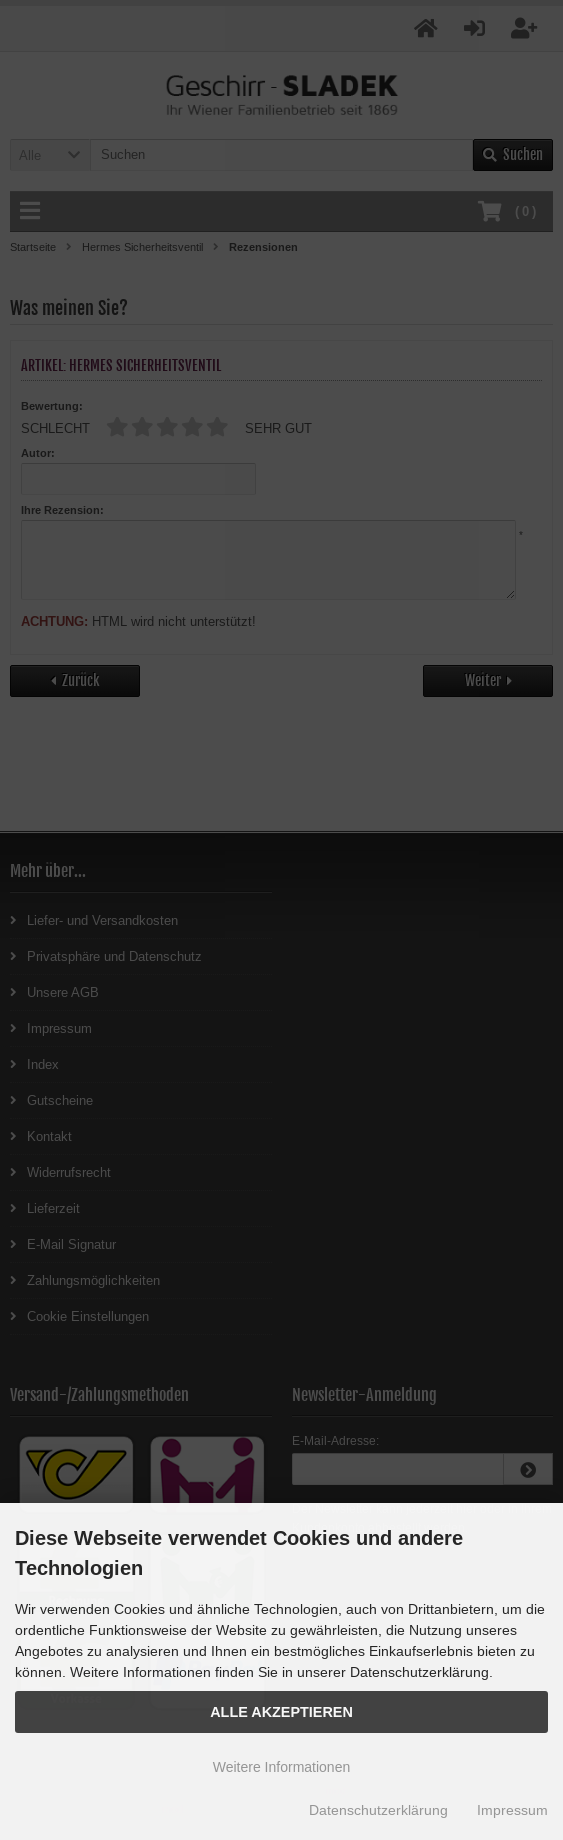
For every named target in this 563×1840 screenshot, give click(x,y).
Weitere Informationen (281, 1767)
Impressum (512, 1810)
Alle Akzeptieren (281, 1712)
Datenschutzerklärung (378, 1810)
